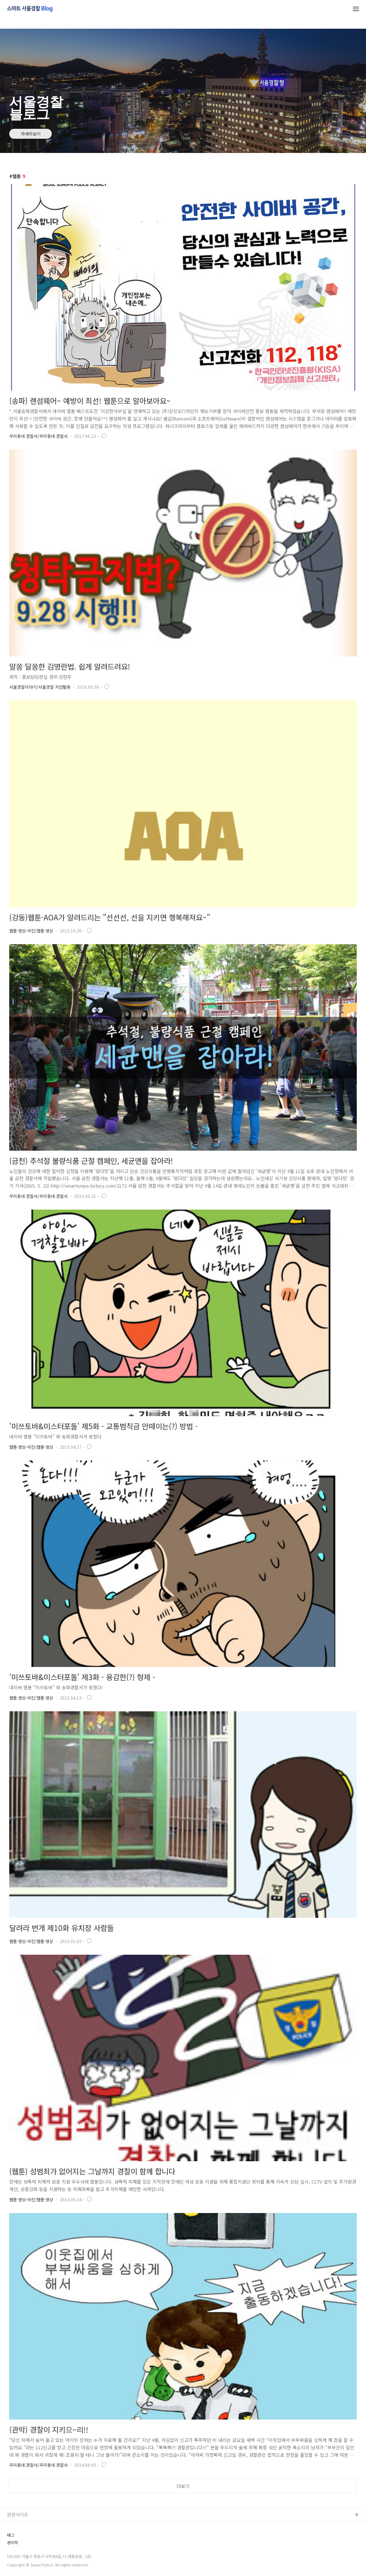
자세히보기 (30, 134)
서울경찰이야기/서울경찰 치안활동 (40, 687)
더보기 (183, 2486)
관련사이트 (17, 2514)
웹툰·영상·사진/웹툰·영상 (31, 931)
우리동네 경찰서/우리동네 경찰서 (38, 436)
